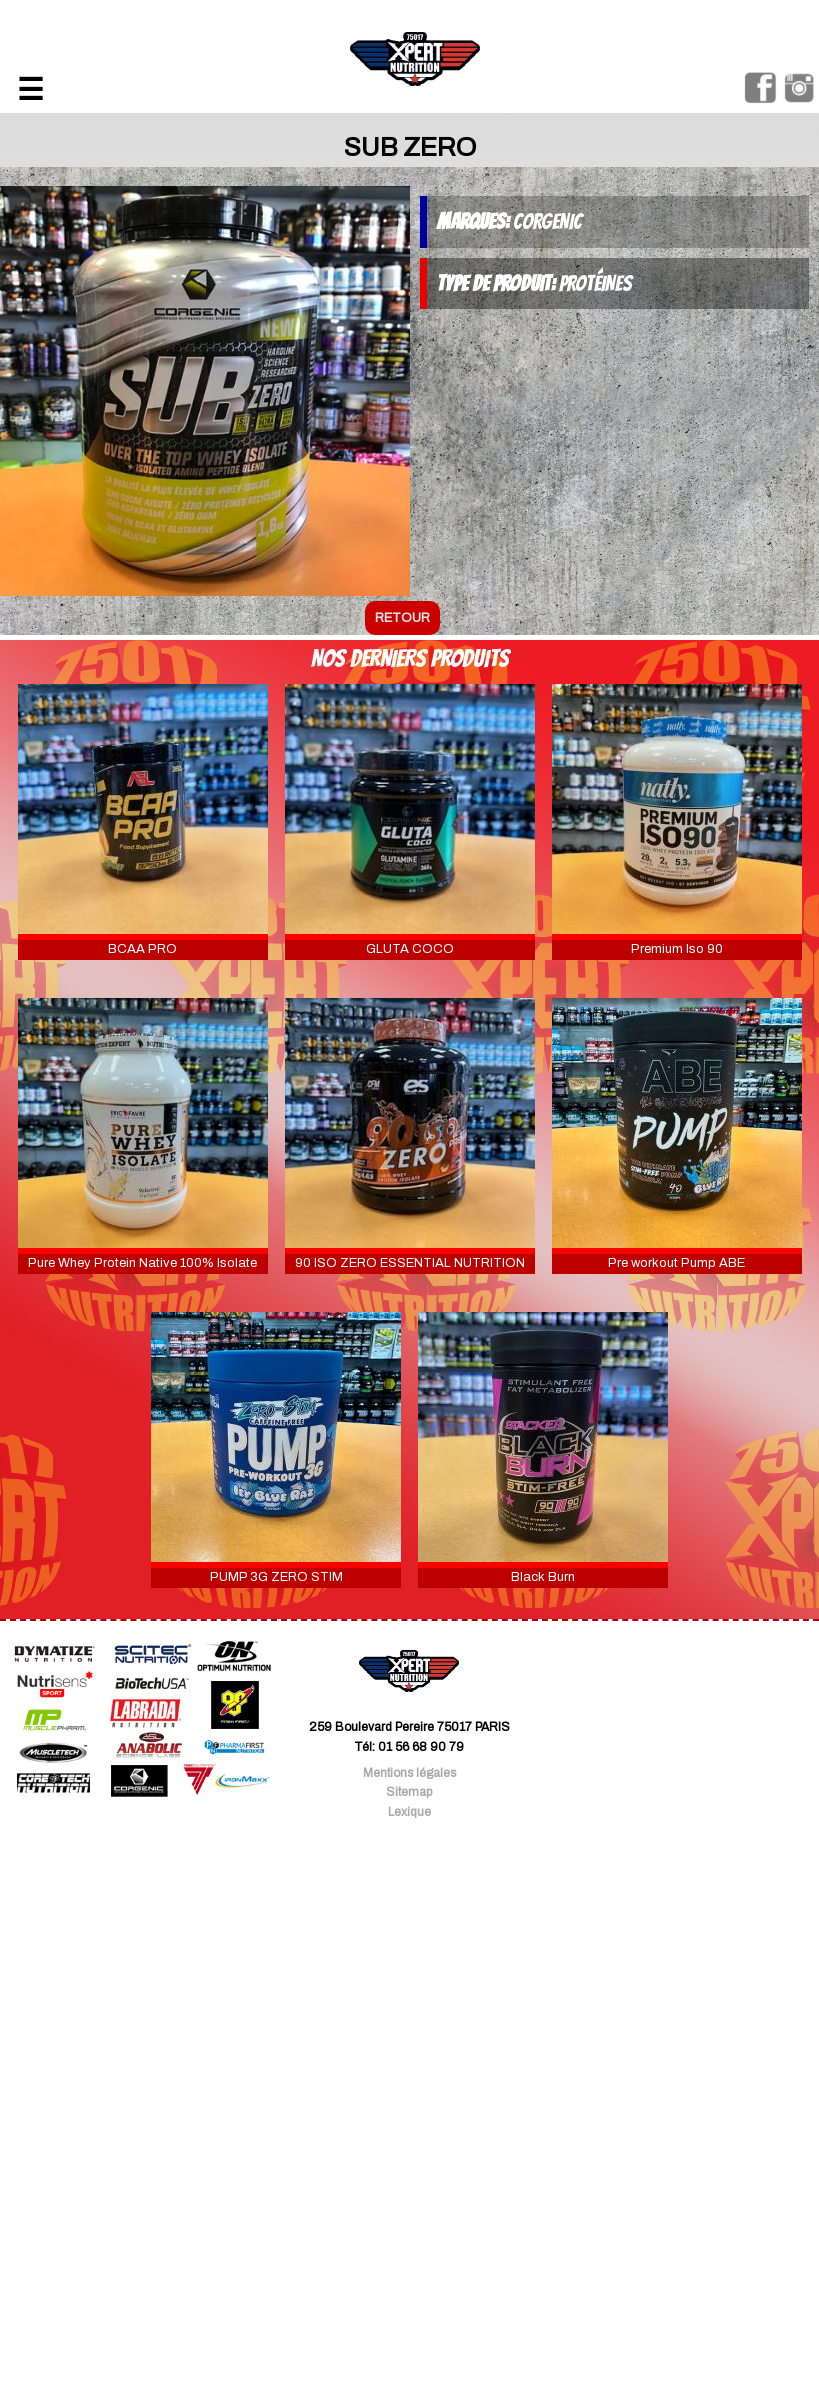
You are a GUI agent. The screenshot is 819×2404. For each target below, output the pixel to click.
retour (402, 618)
